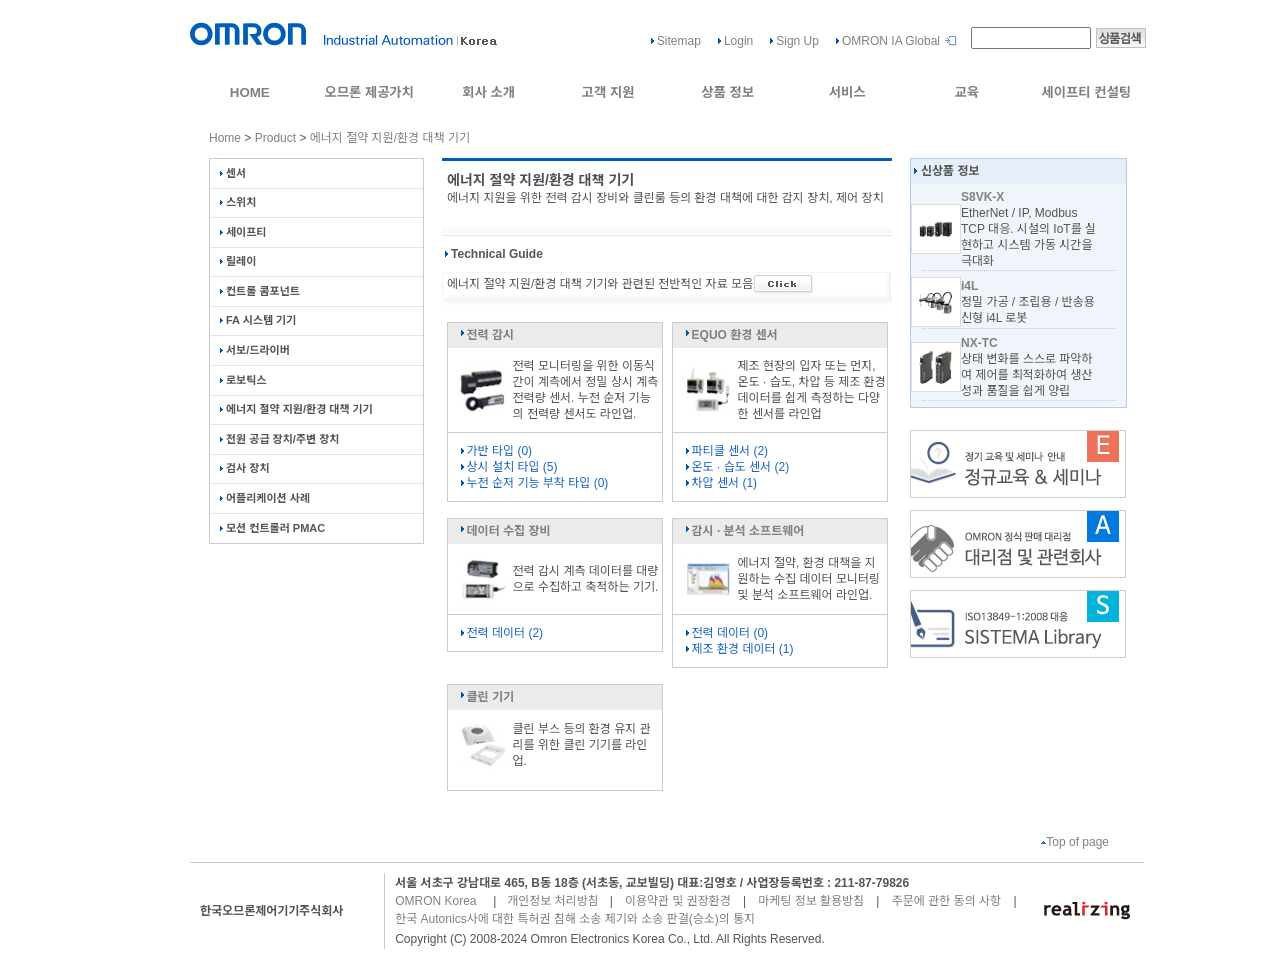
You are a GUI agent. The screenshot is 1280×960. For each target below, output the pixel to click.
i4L (969, 286)
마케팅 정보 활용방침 (811, 901)
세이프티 (243, 232)
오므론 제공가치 (369, 92)
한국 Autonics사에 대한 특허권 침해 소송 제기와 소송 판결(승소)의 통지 (575, 919)
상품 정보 (727, 92)
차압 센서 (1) (720, 483)
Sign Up (797, 41)
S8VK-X (982, 197)
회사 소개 (488, 92)
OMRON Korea (435, 901)
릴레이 (238, 261)
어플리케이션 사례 (265, 498)
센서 (233, 173)
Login (738, 41)
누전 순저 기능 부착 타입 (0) (533, 483)
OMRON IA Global (891, 41)
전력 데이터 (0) (726, 633)
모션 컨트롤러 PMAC (272, 528)
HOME (250, 92)
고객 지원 (608, 92)
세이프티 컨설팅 (1086, 92)
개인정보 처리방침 (553, 901)
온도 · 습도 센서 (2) (736, 467)
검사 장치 (245, 468)
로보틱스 (243, 380)
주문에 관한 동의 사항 (946, 901)
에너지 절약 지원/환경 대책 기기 (390, 138)
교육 (966, 92)
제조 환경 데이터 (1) (738, 649)
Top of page (1075, 842)
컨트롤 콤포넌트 (260, 291)
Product (275, 138)
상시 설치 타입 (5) (508, 467)
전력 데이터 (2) (501, 633)
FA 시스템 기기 (258, 320)
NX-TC (979, 343)
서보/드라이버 (255, 350)
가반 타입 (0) (495, 451)
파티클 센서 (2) (726, 451)
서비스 (847, 92)
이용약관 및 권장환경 (678, 901)
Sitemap (679, 41)
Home (225, 138)
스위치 (238, 202)
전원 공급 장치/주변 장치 (279, 439)
